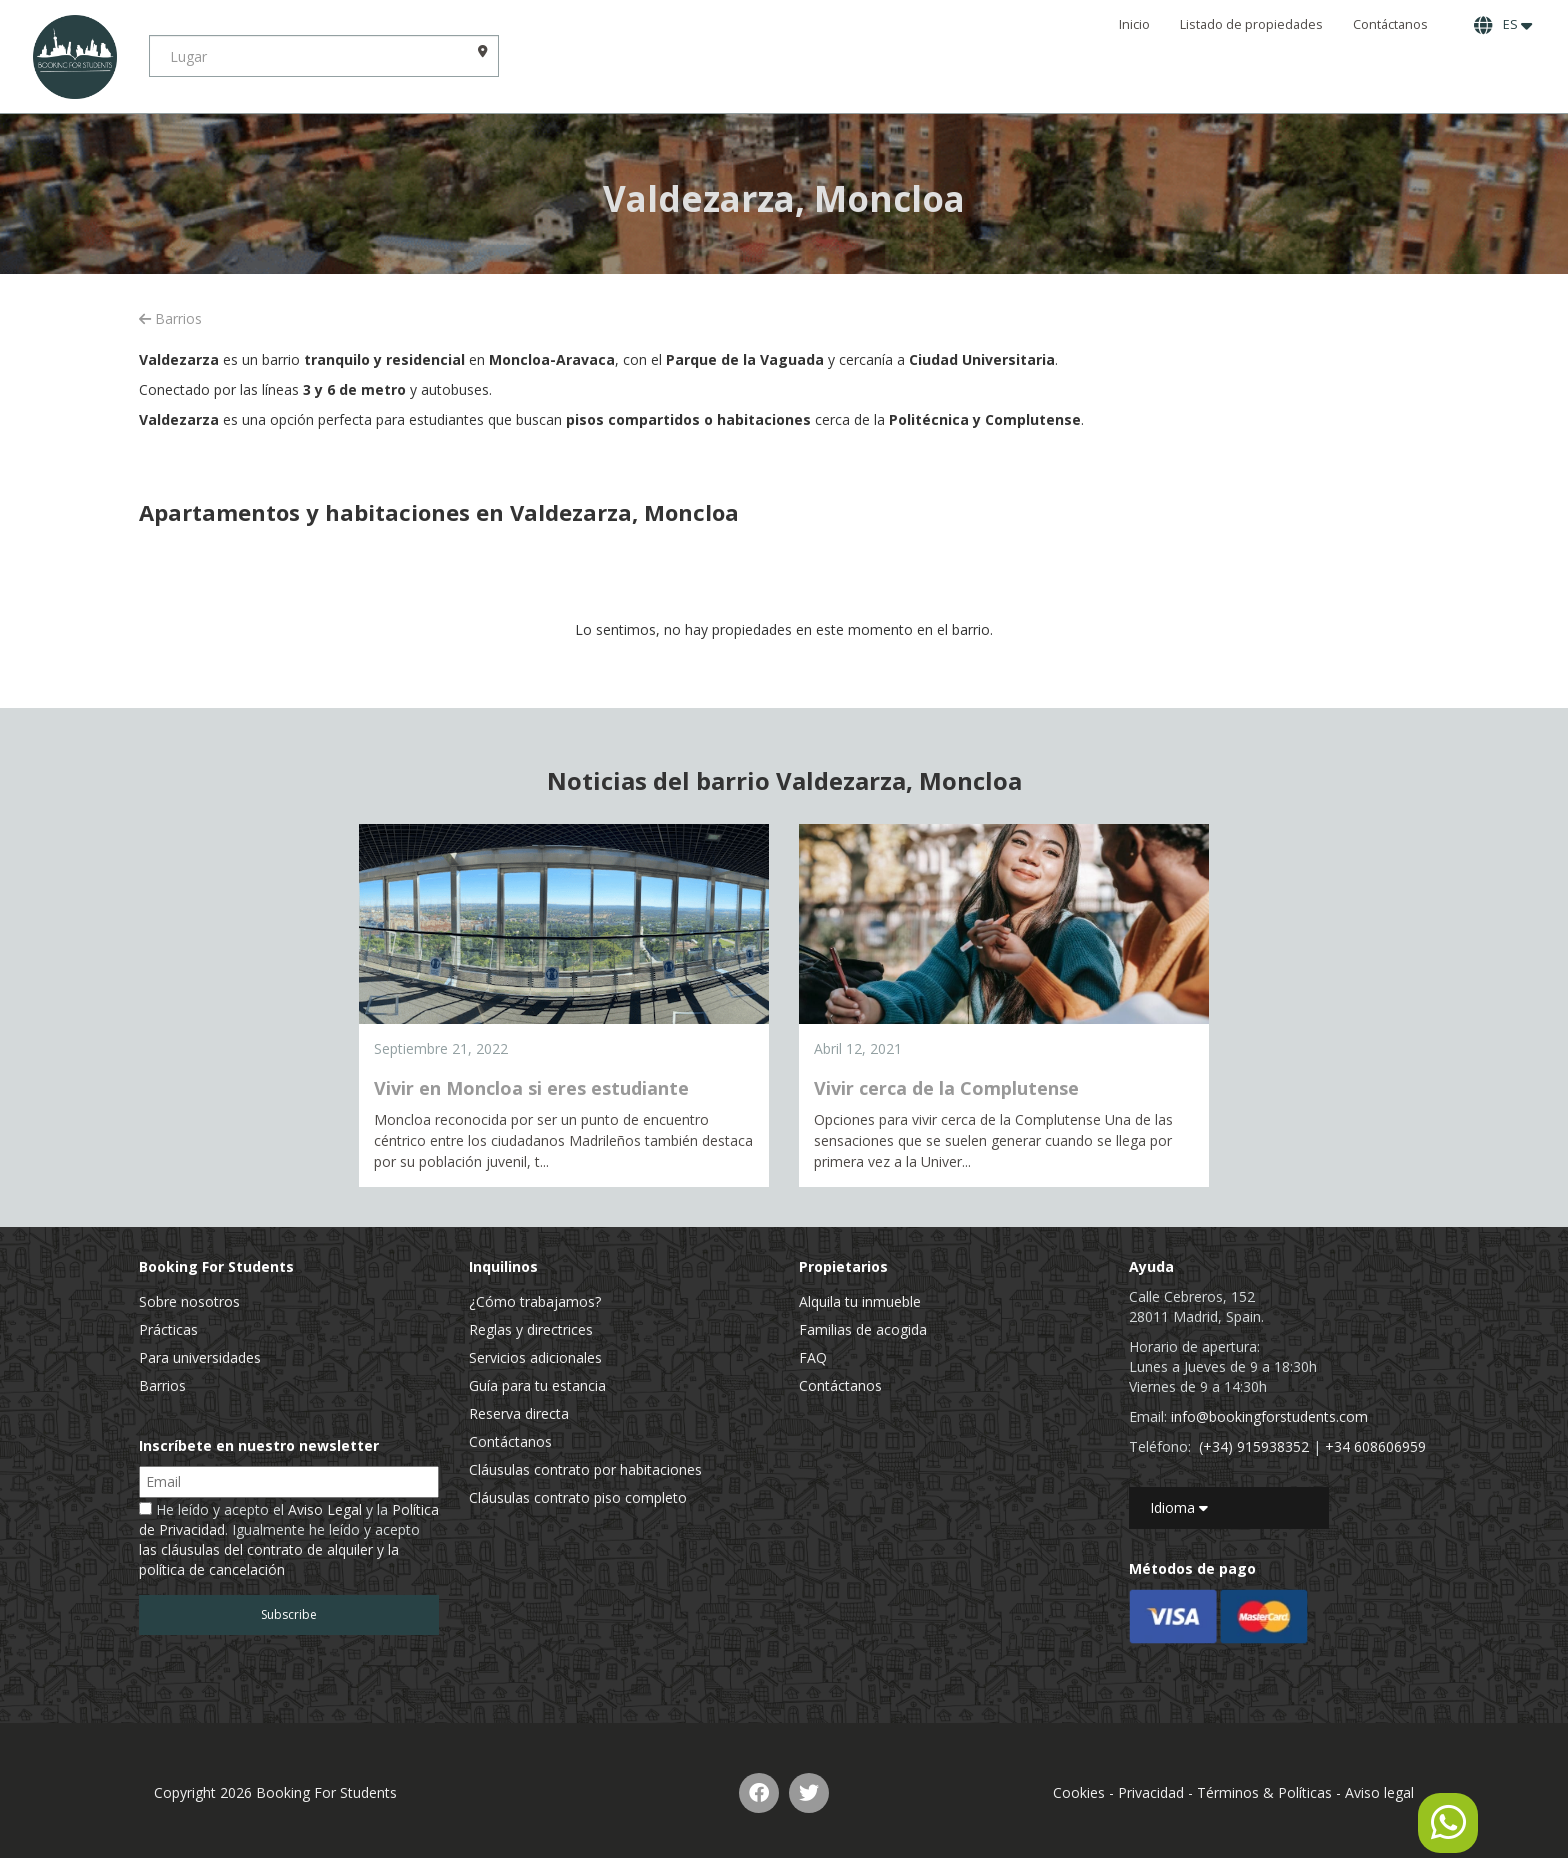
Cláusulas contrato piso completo (578, 1497)
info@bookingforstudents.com (1269, 1416)
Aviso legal (1379, 1792)
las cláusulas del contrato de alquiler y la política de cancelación (269, 1559)
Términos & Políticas (1264, 1792)
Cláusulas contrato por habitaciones (585, 1469)
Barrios (170, 318)
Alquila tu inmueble (860, 1301)
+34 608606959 (1375, 1446)
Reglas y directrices (531, 1329)
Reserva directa (519, 1413)
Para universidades (200, 1357)
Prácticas (168, 1329)
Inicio (1134, 24)
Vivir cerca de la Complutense (946, 1088)
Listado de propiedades (1251, 24)
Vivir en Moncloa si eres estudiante (531, 1088)
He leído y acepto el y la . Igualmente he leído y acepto (289, 1539)
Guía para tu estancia (537, 1385)
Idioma (1179, 1507)
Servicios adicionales (535, 1357)
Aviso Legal (325, 1509)
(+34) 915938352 (1254, 1446)
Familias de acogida (863, 1329)
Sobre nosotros (189, 1301)
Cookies (1079, 1792)
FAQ (813, 1357)
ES (1503, 25)
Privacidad (1151, 1792)
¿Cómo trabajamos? (535, 1301)
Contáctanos (1390, 24)
